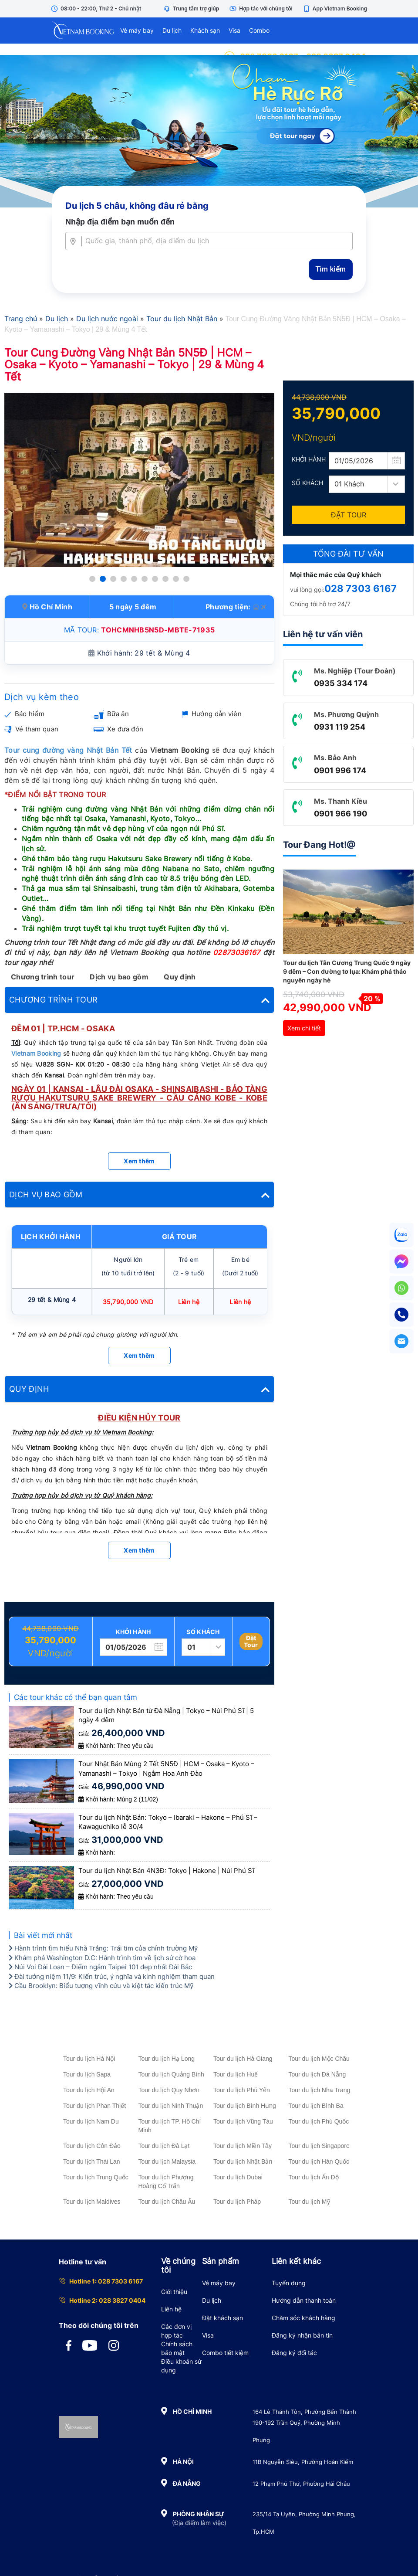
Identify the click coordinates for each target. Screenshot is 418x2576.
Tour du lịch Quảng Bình (171, 2074)
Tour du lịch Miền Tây (242, 2145)
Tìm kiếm (331, 269)
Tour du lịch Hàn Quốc (319, 2161)
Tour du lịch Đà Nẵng (317, 2074)
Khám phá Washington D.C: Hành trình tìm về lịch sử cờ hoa (102, 1958)
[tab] (139, 1000)
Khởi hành (133, 1631)
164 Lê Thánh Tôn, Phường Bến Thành (304, 2411)
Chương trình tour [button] (139, 1000)
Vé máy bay (137, 30)
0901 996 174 (340, 770)
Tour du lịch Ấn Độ (314, 2177)
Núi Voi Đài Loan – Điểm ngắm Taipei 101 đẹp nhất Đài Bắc (100, 1967)
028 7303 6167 (360, 588)
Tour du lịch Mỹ (309, 2201)
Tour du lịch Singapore (319, 2145)
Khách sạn (205, 30)
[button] (92, 579)
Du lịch (172, 30)
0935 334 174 (340, 683)
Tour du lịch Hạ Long (166, 2058)
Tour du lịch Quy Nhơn (169, 2090)
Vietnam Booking (36, 1053)
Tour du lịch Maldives (92, 2201)
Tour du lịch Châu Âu (167, 2201)
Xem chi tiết (304, 1028)
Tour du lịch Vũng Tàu (243, 2121)
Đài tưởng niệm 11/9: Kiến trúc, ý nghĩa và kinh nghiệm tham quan (112, 1976)
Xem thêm (139, 1161)
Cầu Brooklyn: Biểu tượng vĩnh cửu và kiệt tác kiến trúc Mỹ (101, 1985)
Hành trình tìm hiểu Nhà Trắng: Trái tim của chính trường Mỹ (103, 1948)
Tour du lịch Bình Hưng (244, 2105)
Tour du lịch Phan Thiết (94, 2105)
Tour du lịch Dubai (238, 2177)
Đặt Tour (251, 1641)
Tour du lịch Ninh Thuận (170, 2105)
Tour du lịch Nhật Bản (242, 2161)
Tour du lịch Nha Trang (320, 2090)
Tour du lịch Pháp (237, 2201)
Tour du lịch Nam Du (91, 2121)
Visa (234, 30)
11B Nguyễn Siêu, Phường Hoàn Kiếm (303, 2461)
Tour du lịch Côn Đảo (92, 2145)
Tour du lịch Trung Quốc (95, 2177)
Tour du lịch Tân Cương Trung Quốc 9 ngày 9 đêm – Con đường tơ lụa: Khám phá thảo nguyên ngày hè (347, 971)
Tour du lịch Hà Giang (243, 2058)
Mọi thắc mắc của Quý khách (335, 575)
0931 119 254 (339, 726)
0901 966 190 (340, 813)
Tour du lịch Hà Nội (89, 2058)
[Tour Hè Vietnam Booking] (209, 131)
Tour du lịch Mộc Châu (319, 2058)
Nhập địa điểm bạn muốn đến (120, 221)
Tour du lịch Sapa (87, 2074)
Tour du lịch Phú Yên (241, 2090)
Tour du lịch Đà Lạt (164, 2145)
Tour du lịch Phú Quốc (319, 2121)
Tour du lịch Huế (235, 2074)
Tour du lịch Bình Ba (316, 2105)
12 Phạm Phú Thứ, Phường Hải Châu (301, 2483)
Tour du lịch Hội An (89, 2090)
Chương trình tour (42, 976)
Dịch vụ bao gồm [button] (139, 1194)
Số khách (202, 1631)
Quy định (180, 976)
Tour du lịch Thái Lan (91, 2161)
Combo (259, 30)
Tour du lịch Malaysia (167, 2161)
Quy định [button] (139, 1389)
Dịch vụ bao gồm (119, 976)
